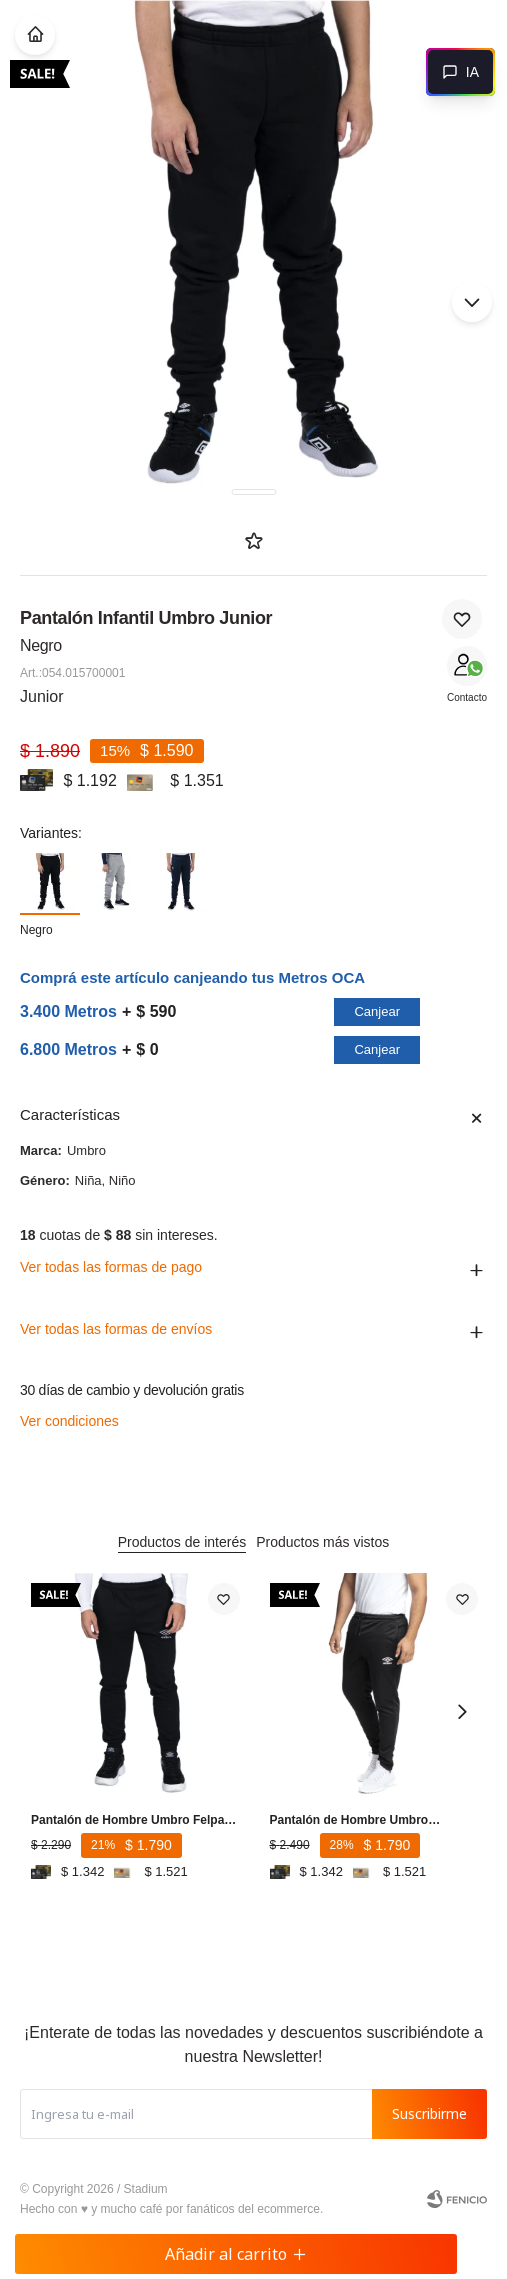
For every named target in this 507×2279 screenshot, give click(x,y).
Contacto (467, 697)
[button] (472, 302)
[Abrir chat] (460, 72)
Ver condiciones (69, 1421)
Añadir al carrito (236, 2254)
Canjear (377, 1011)
